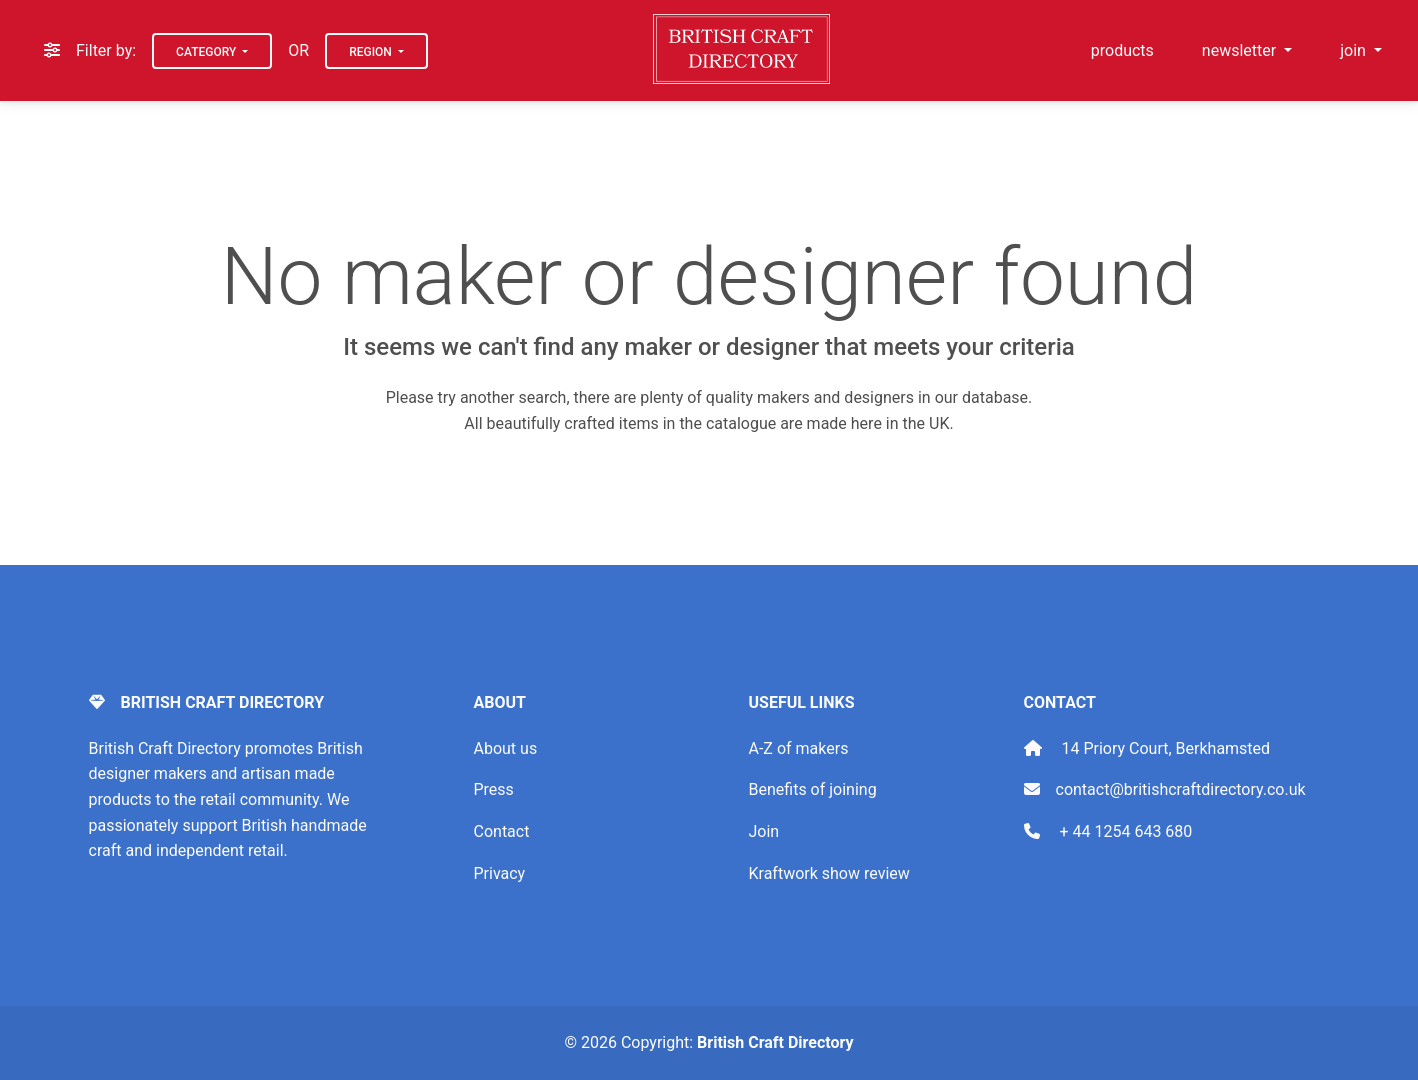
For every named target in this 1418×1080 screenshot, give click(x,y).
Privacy (500, 873)
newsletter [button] (1241, 50)
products (1122, 50)
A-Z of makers (799, 748)
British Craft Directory (775, 1042)
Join (764, 831)
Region (372, 52)
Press (494, 789)
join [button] (1355, 50)
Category (207, 52)
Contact (502, 831)
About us (506, 748)
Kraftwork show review (829, 873)
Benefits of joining (813, 789)
